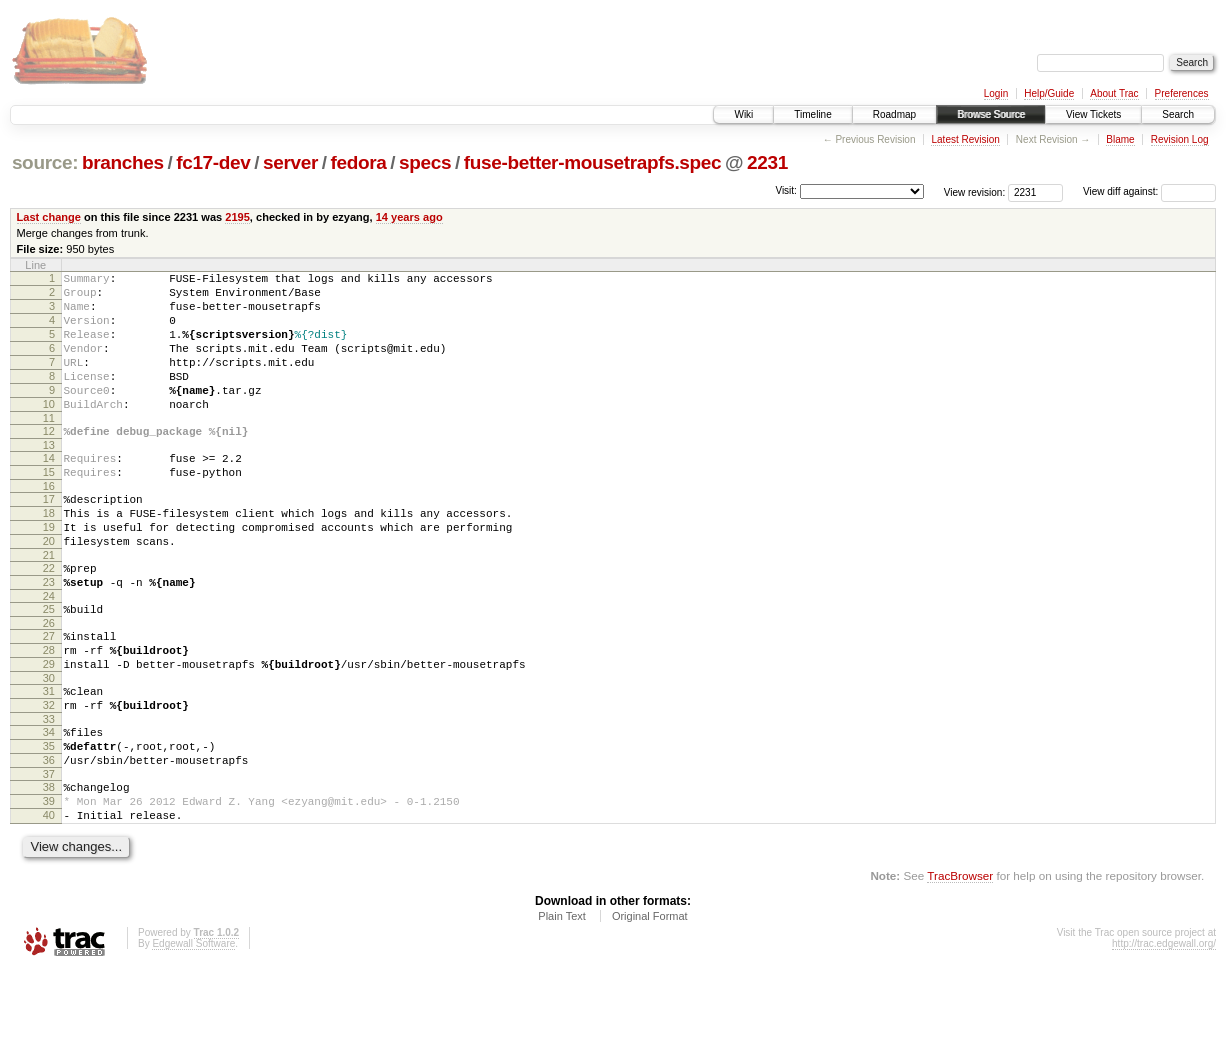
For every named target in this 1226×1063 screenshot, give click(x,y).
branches (123, 162)
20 (49, 589)
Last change (49, 217)
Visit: (786, 190)
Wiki (743, 114)
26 (49, 683)
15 (49, 508)
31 (49, 760)
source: (45, 162)
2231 (767, 162)
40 (49, 905)
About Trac (1114, 93)
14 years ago (409, 217)
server (290, 162)
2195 (237, 217)
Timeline (812, 114)
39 (49, 888)
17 (49, 538)
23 (49, 636)
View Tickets (1093, 114)
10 (49, 431)
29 (49, 730)
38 (49, 871)
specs (425, 162)
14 (49, 491)
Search (1178, 114)
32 (49, 777)
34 (49, 807)
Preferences (1182, 93)
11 (49, 448)
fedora (359, 162)
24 (49, 653)
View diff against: (1149, 191)
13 (49, 478)
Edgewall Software (193, 1036)
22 (49, 619)
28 (49, 713)
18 (49, 555)
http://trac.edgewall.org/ (1164, 1036)
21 (49, 606)
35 (49, 824)
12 (49, 461)
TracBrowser (960, 968)
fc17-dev (213, 162)
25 (49, 666)
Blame (1120, 139)
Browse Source (991, 114)
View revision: (975, 191)
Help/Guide (1049, 93)
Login (996, 93)
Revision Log (1180, 139)
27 (49, 696)
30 (49, 747)
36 (49, 841)
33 (49, 794)
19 (49, 572)
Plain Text (562, 1009)
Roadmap (894, 114)
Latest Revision (965, 139)
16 (49, 525)
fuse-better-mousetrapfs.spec (593, 162)
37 (49, 858)
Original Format (650, 1009)
